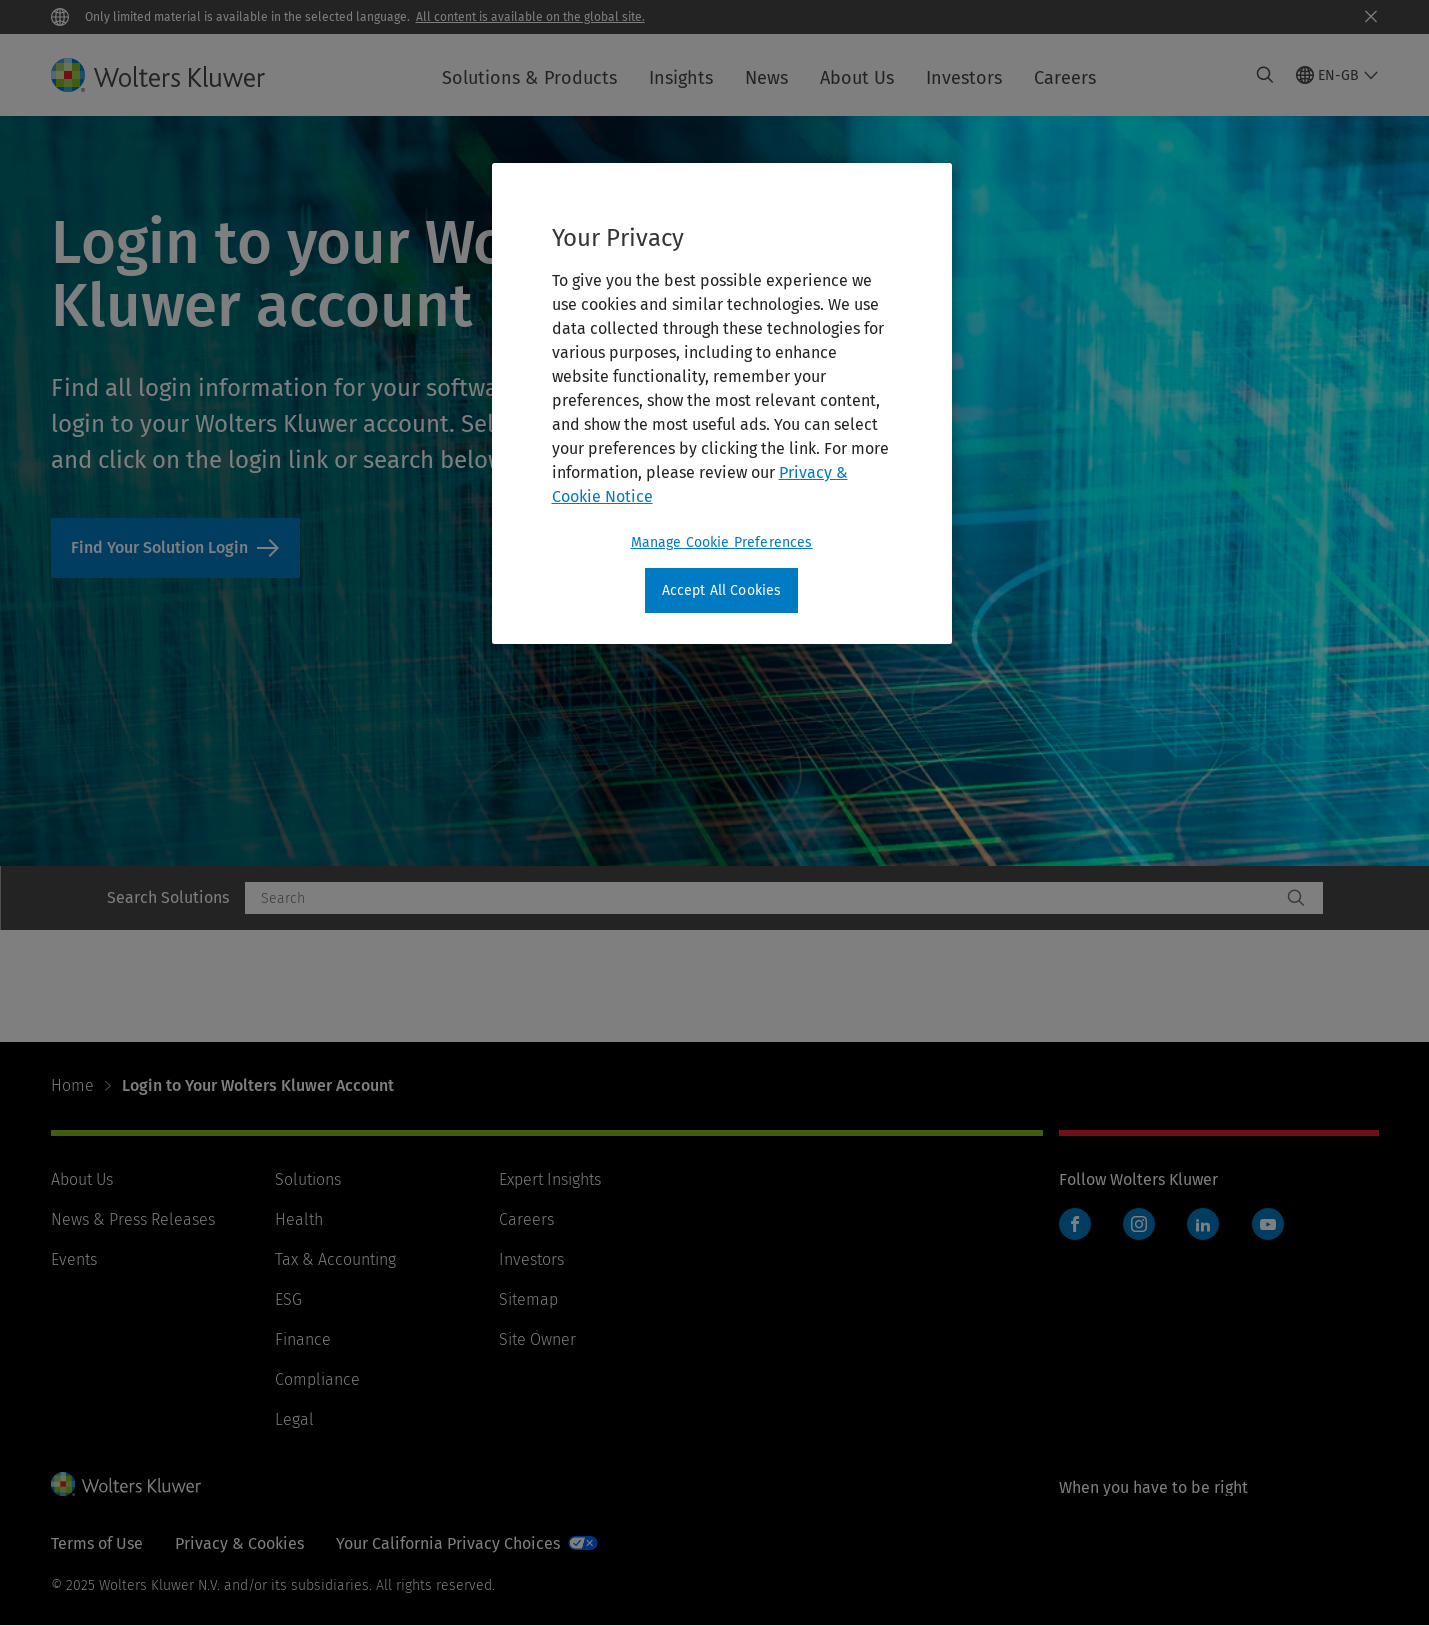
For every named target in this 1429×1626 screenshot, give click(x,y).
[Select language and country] (1337, 75)
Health (299, 1219)
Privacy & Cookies (239, 1543)
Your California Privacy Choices (448, 1543)
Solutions (308, 1179)
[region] (722, 404)
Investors (964, 78)
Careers (1065, 78)
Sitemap (528, 1299)
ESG (288, 1299)
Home (72, 1085)
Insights (681, 78)
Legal (294, 1419)
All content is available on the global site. (530, 17)
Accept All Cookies (722, 590)
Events (74, 1259)
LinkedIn (1203, 1224)
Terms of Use (97, 1543)
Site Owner (537, 1339)
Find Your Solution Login (175, 548)
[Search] (1296, 898)
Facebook (1075, 1224)
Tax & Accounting (335, 1259)
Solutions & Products (529, 78)
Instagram (1139, 1224)
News (766, 78)
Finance (303, 1339)
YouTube (1268, 1224)
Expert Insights (550, 1179)
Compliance (317, 1379)
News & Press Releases (133, 1219)
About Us (857, 78)
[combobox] (763, 898)
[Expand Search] (1265, 75)
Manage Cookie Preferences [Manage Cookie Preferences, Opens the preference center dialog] (722, 542)
